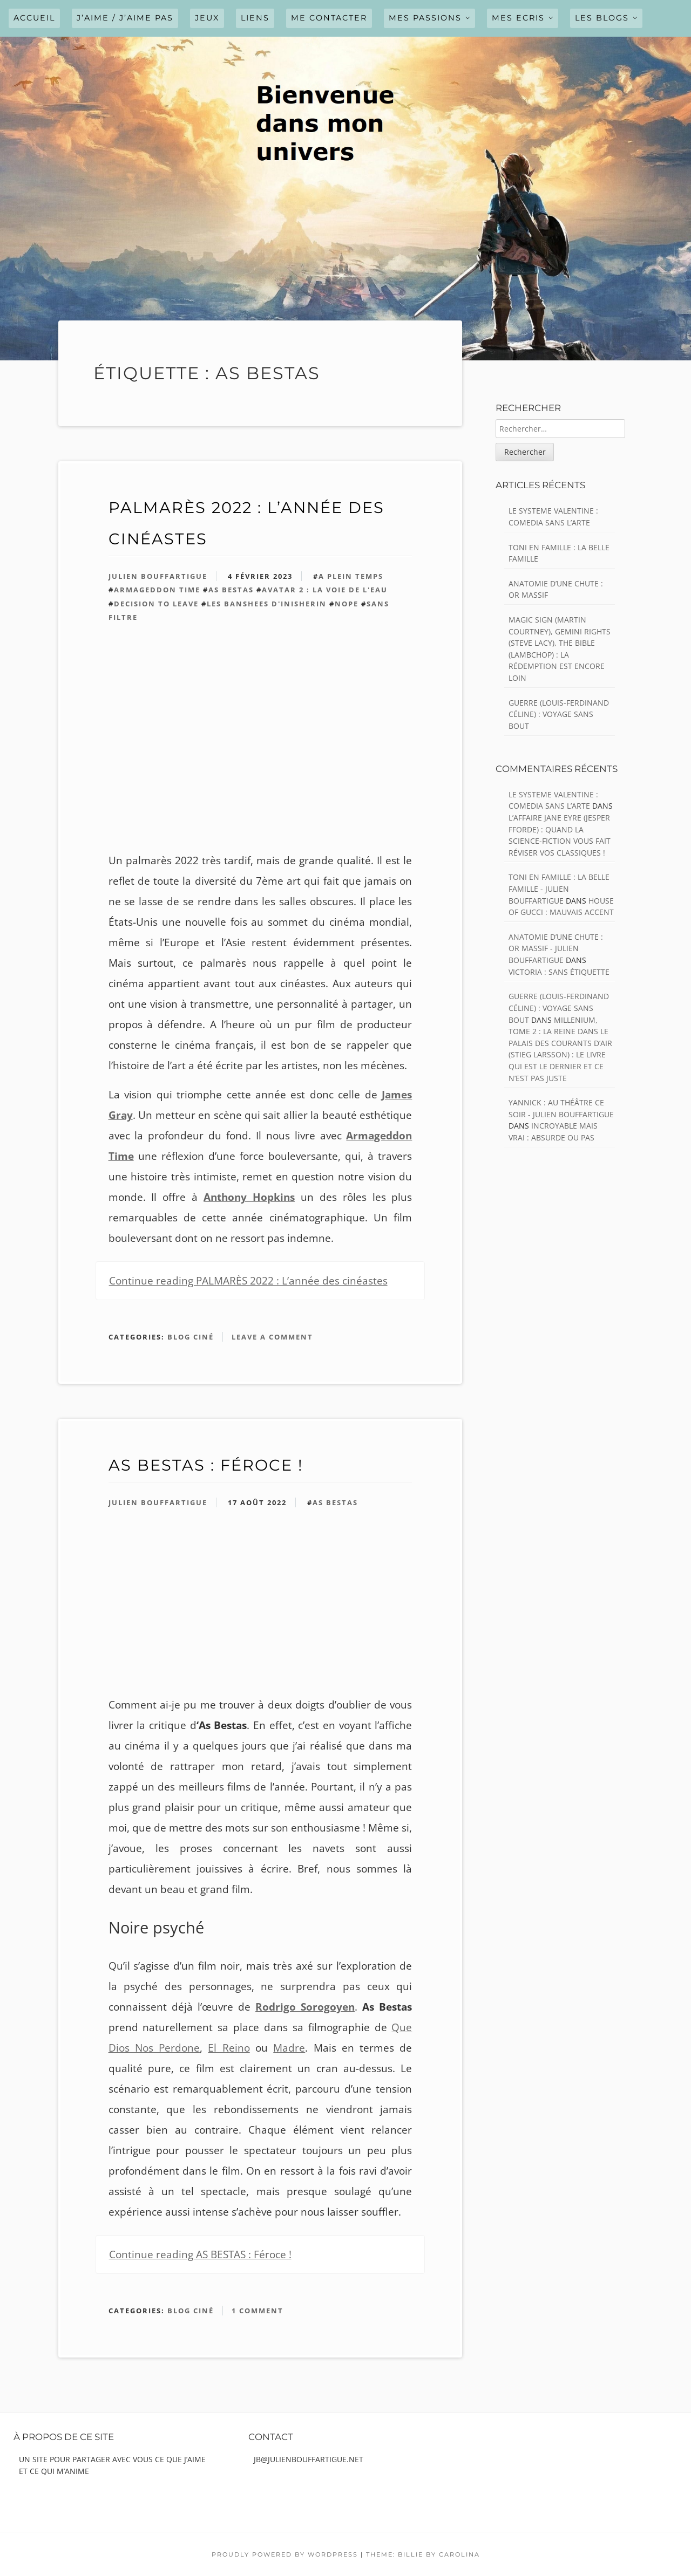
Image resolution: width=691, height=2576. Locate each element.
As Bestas (231, 590)
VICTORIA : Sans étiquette (559, 972)
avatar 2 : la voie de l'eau (325, 590)
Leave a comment (272, 1337)
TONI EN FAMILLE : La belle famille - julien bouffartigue (559, 888)
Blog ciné (190, 1337)
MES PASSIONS (425, 18)
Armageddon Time (157, 590)
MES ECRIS (518, 18)
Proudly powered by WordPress (285, 2554)
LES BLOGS (602, 18)
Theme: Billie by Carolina (423, 2554)
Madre (289, 2048)
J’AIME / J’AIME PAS (125, 18)
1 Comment (257, 2310)
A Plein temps (351, 576)
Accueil (34, 18)
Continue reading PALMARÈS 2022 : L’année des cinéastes (248, 1281)
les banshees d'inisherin (267, 604)
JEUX (207, 18)
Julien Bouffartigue (158, 576)
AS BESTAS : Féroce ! (206, 1465)
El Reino (228, 2048)
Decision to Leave (156, 604)
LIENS (255, 18)
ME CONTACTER (329, 18)
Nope (346, 604)
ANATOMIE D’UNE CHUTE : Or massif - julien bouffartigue (556, 948)
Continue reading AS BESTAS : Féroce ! (200, 2254)
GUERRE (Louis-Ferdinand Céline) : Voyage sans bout (559, 714)
